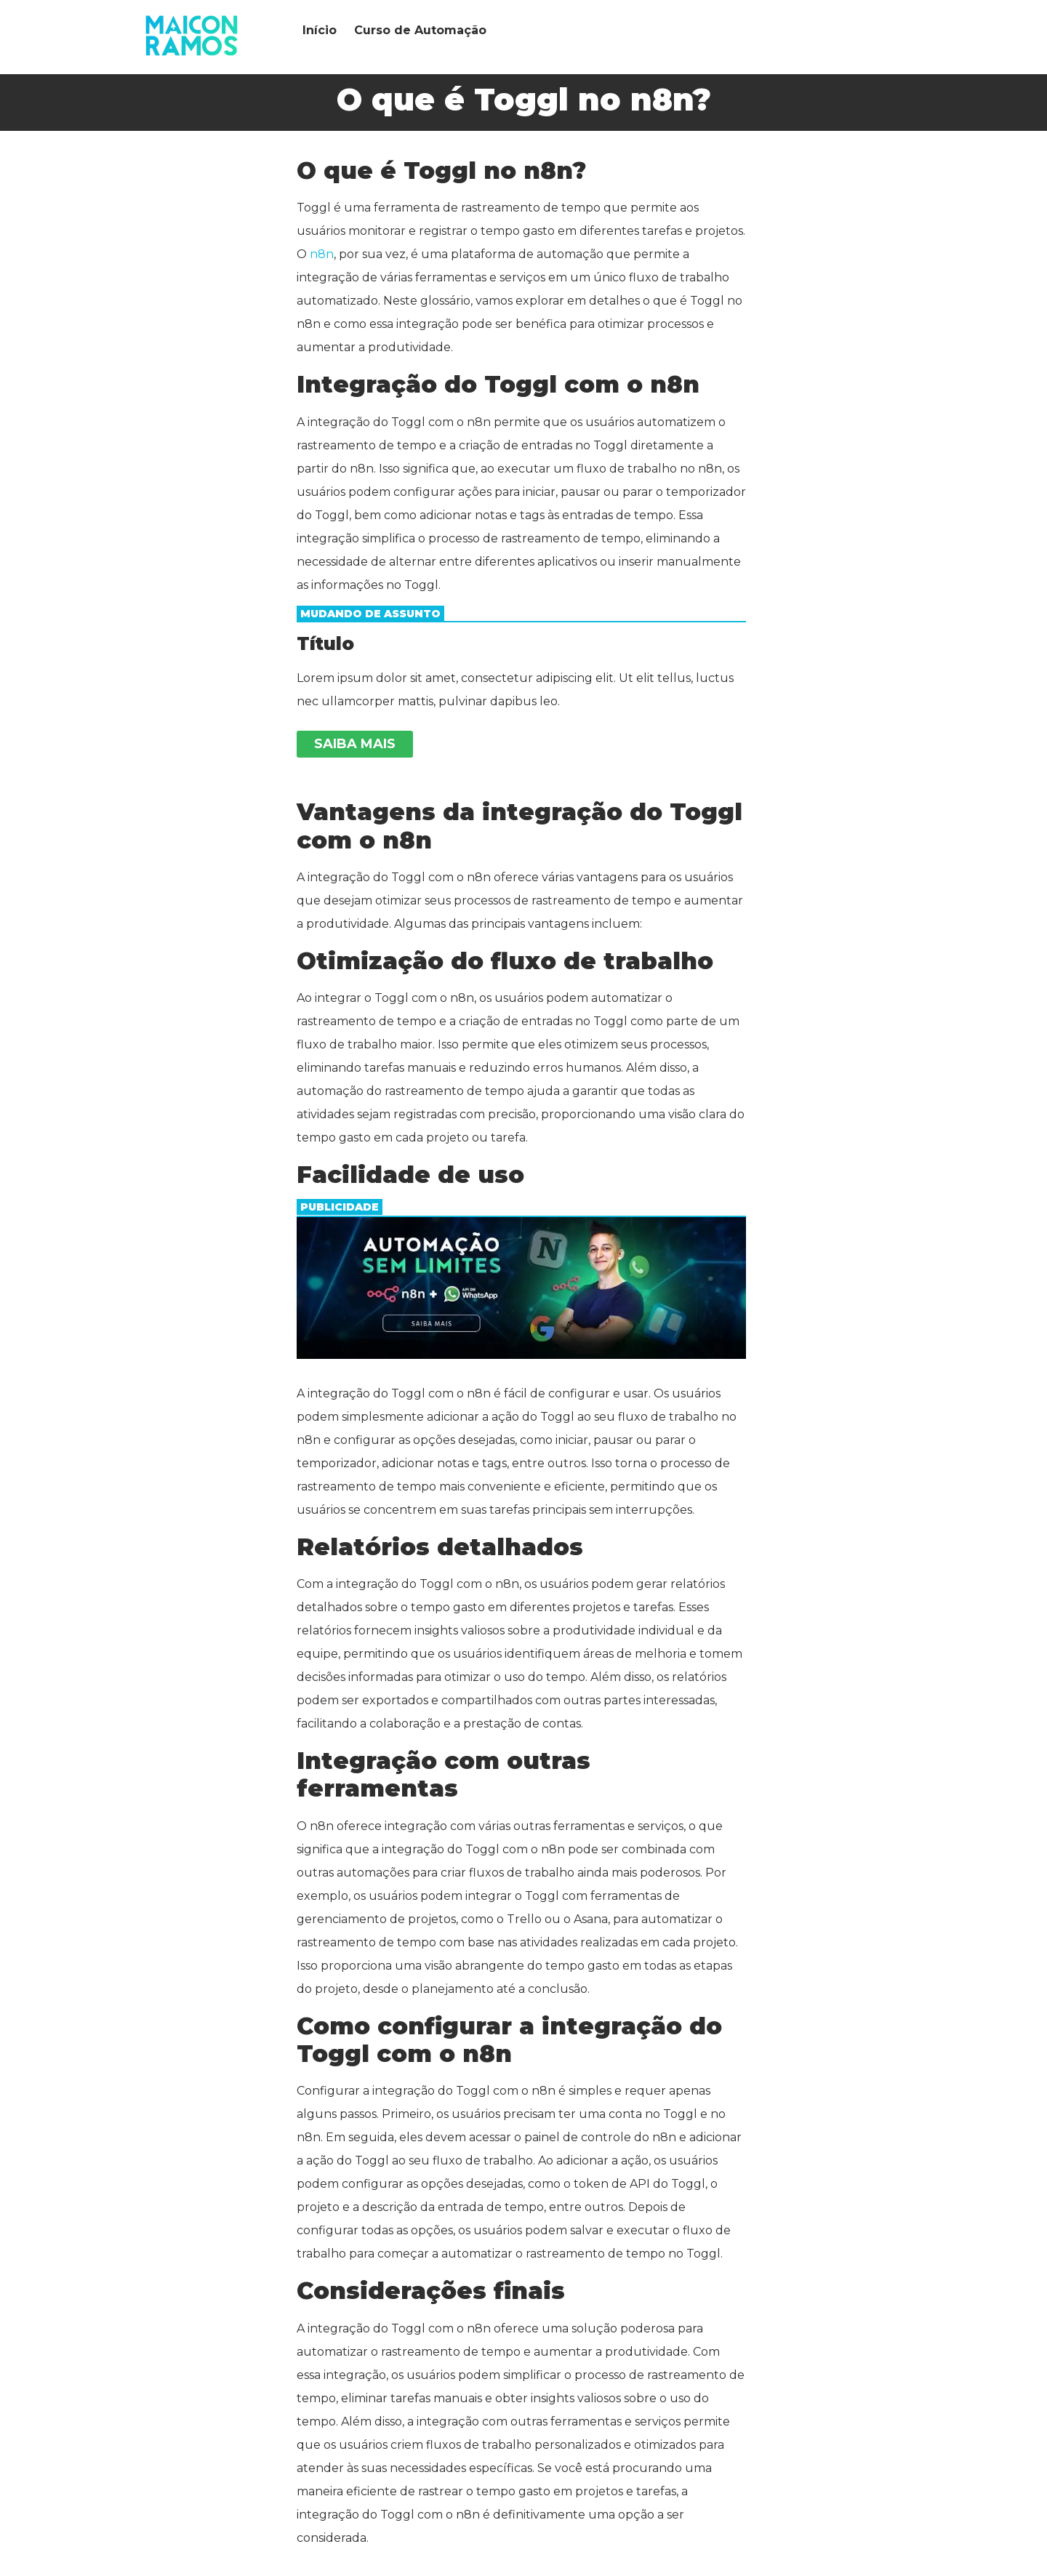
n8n (322, 254)
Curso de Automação (420, 30)
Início (319, 30)
